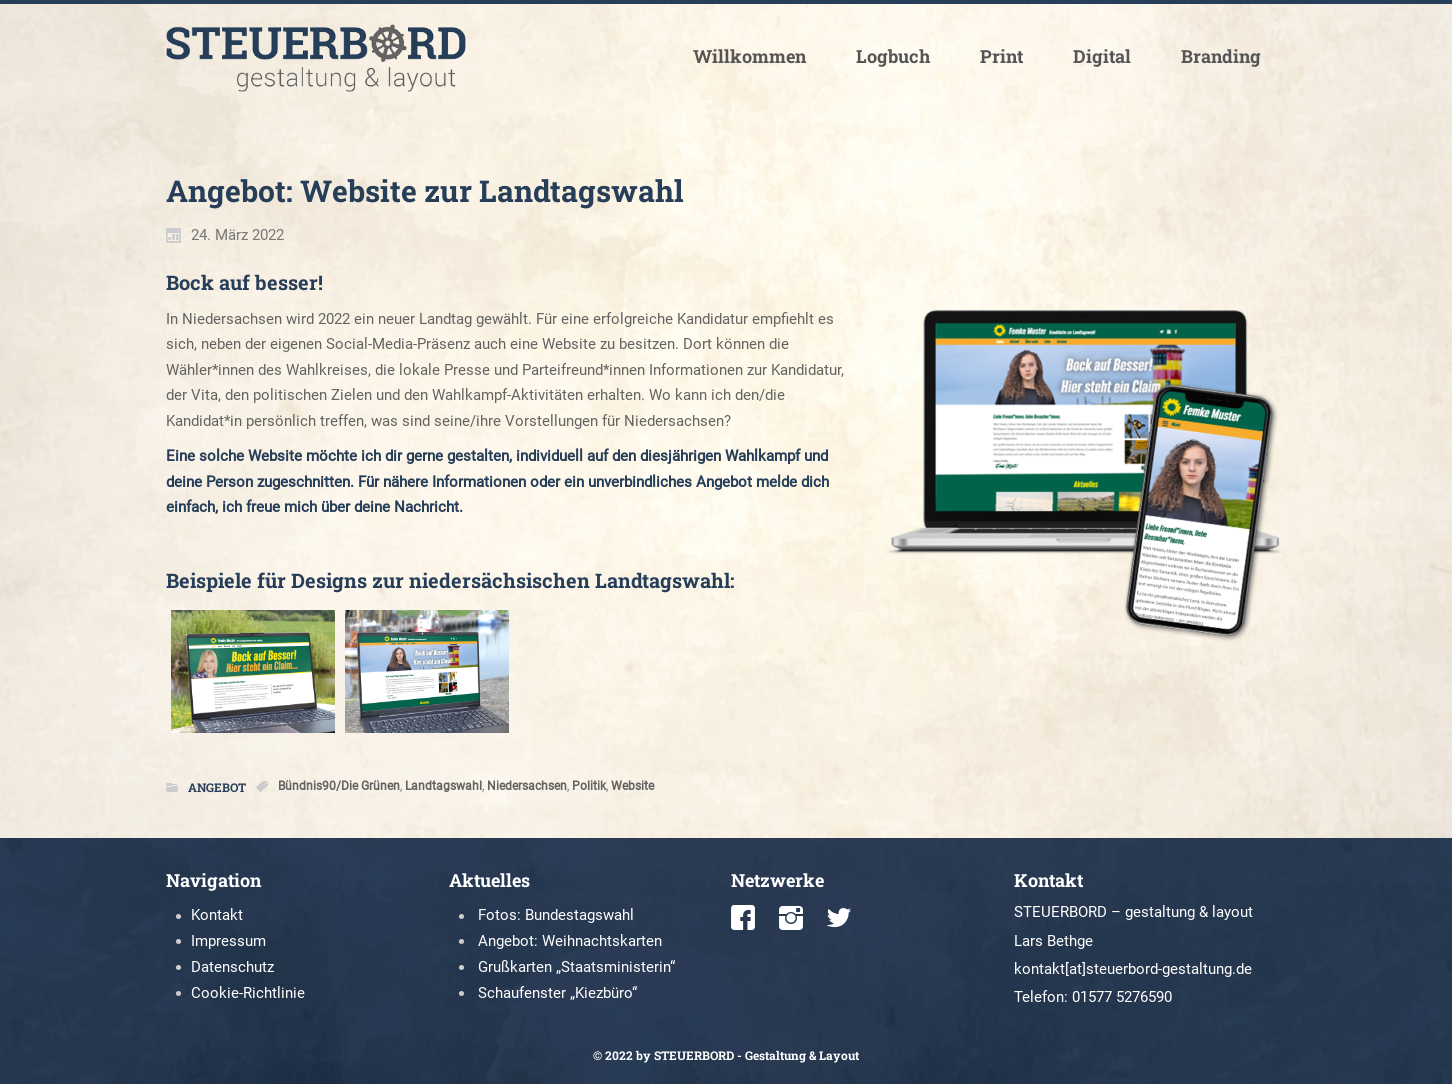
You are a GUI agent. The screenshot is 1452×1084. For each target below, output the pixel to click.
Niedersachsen (527, 786)
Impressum (228, 941)
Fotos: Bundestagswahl (556, 915)
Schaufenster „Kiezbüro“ (557, 993)
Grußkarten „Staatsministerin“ (576, 967)
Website (632, 786)
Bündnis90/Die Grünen (339, 786)
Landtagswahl (443, 786)
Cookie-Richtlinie (248, 993)
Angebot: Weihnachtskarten (570, 941)
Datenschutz (232, 967)
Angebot (217, 787)
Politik (589, 786)
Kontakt (217, 915)
